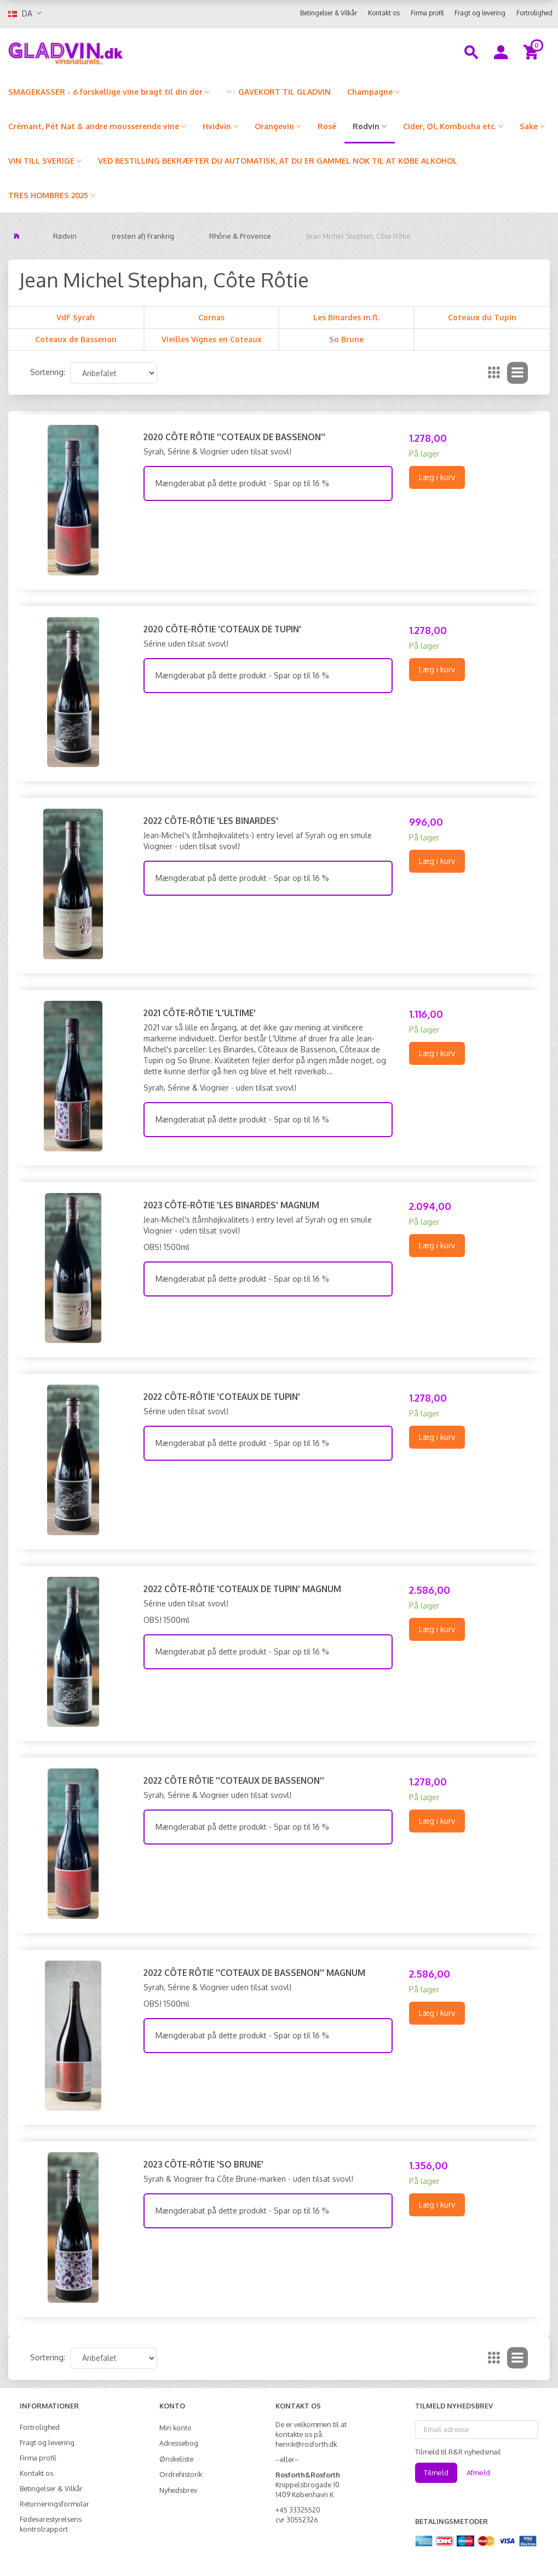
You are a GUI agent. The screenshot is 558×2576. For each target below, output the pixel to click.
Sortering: (47, 372)
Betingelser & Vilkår (328, 13)
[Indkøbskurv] (532, 51)
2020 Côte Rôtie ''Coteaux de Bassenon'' (234, 436)
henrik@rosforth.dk (306, 2444)
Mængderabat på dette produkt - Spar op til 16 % (242, 483)
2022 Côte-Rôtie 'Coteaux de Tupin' (221, 1396)
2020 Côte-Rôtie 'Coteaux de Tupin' (222, 629)
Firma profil (427, 13)
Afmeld (478, 2472)
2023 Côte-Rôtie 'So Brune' (203, 2164)
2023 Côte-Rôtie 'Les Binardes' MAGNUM (231, 1205)
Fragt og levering (480, 13)
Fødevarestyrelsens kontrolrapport (51, 2524)
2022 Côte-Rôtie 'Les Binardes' (210, 820)
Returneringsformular (54, 2503)
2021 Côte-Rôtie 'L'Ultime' (199, 1012)
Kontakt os (384, 13)
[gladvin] (104, 51)
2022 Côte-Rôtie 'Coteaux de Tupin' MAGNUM (242, 1588)
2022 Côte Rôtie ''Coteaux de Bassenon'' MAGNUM (254, 1972)
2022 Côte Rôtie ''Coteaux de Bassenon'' (233, 1780)
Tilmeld (436, 2472)
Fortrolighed (534, 13)
